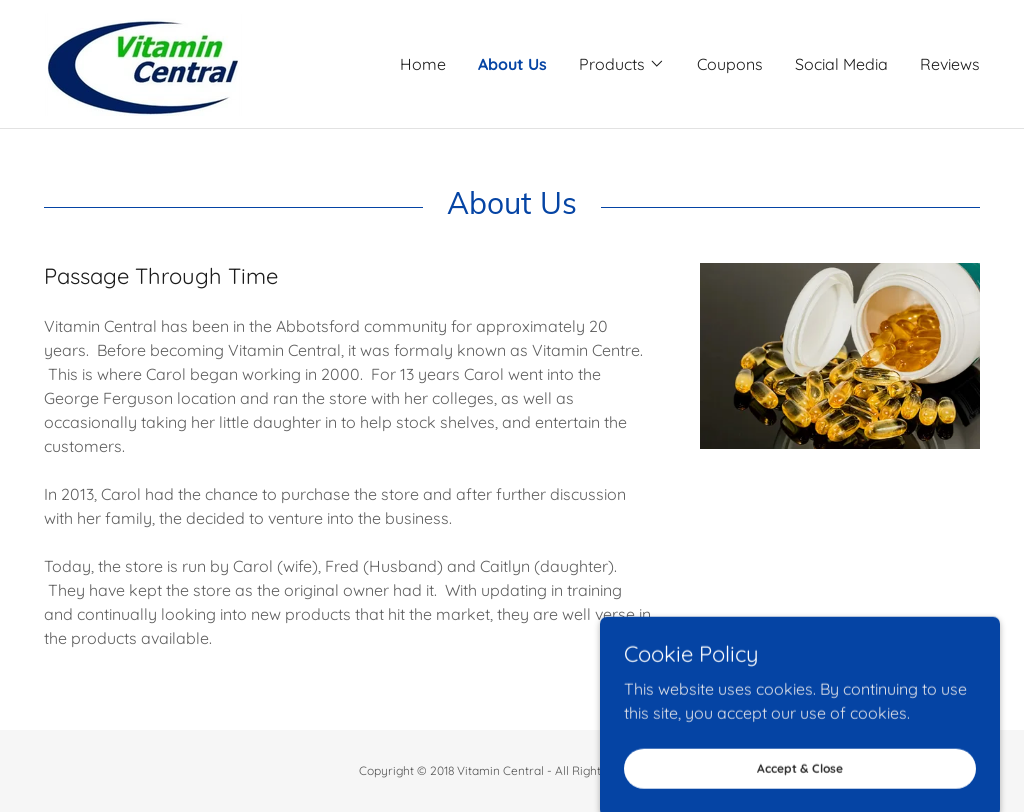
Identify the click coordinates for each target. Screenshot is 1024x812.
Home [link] (423, 64)
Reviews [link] (950, 64)
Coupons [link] (730, 64)
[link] (143, 62)
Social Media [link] (841, 64)
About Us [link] (512, 64)
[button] (622, 64)
